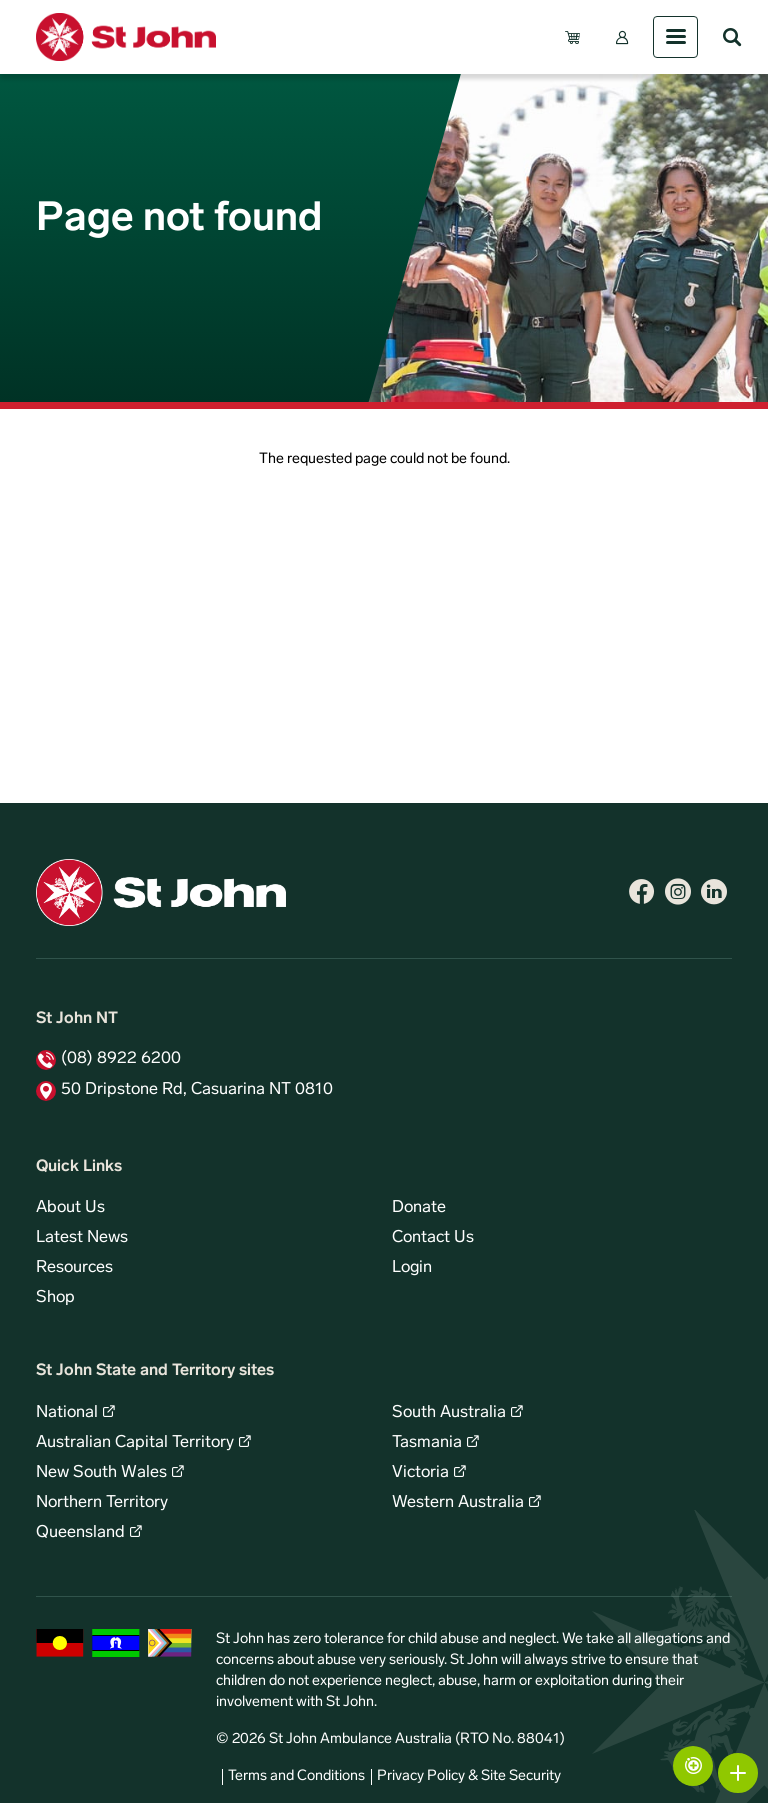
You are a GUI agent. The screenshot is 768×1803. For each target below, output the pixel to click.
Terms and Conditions (296, 1776)
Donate (419, 1208)
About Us (70, 1208)
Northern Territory (102, 1503)
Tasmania (427, 1443)
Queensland (80, 1533)
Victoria (420, 1473)
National (67, 1413)
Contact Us (433, 1238)
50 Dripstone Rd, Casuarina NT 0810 (197, 1090)
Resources (74, 1268)
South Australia (449, 1413)
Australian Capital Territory (135, 1443)
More (738, 1773)
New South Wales (101, 1473)
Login (412, 1268)
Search (732, 37)
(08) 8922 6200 (121, 1059)
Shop (55, 1298)
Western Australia (458, 1503)
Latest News (82, 1238)
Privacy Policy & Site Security (469, 1776)
